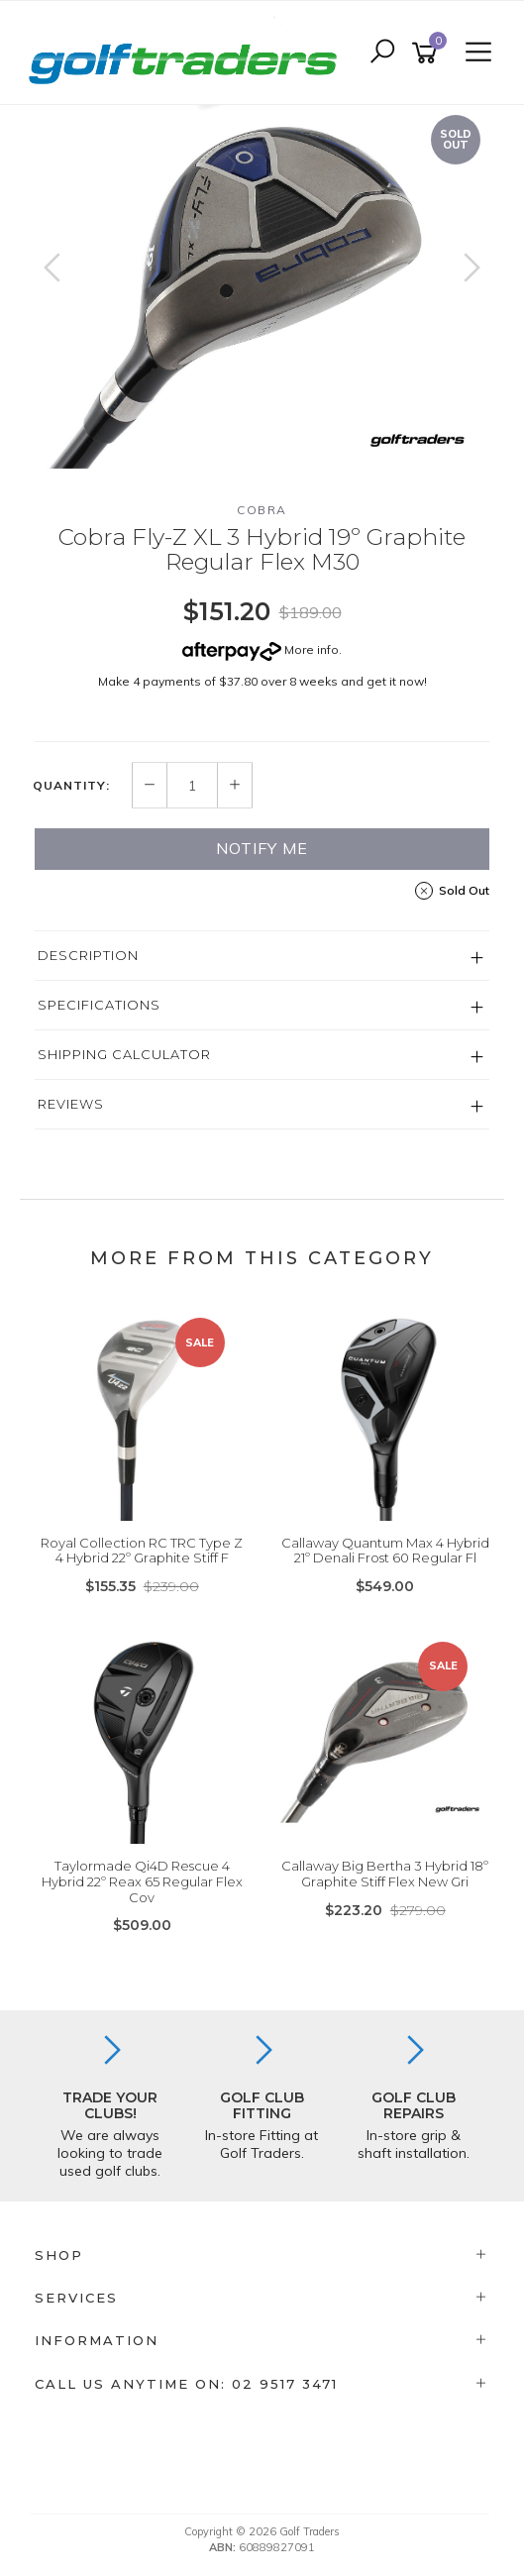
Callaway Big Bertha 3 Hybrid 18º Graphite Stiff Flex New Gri (384, 1873)
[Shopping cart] (428, 53)
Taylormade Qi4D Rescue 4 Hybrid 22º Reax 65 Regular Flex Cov (142, 1881)
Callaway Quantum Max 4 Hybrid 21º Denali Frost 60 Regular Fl (385, 1550)
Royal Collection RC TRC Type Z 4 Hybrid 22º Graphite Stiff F (142, 1550)
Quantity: (71, 786)
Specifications (99, 1005)
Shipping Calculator (124, 1054)
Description (88, 955)
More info (260, 649)
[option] (262, 287)
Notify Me (262, 848)
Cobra (262, 509)
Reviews (71, 1104)
